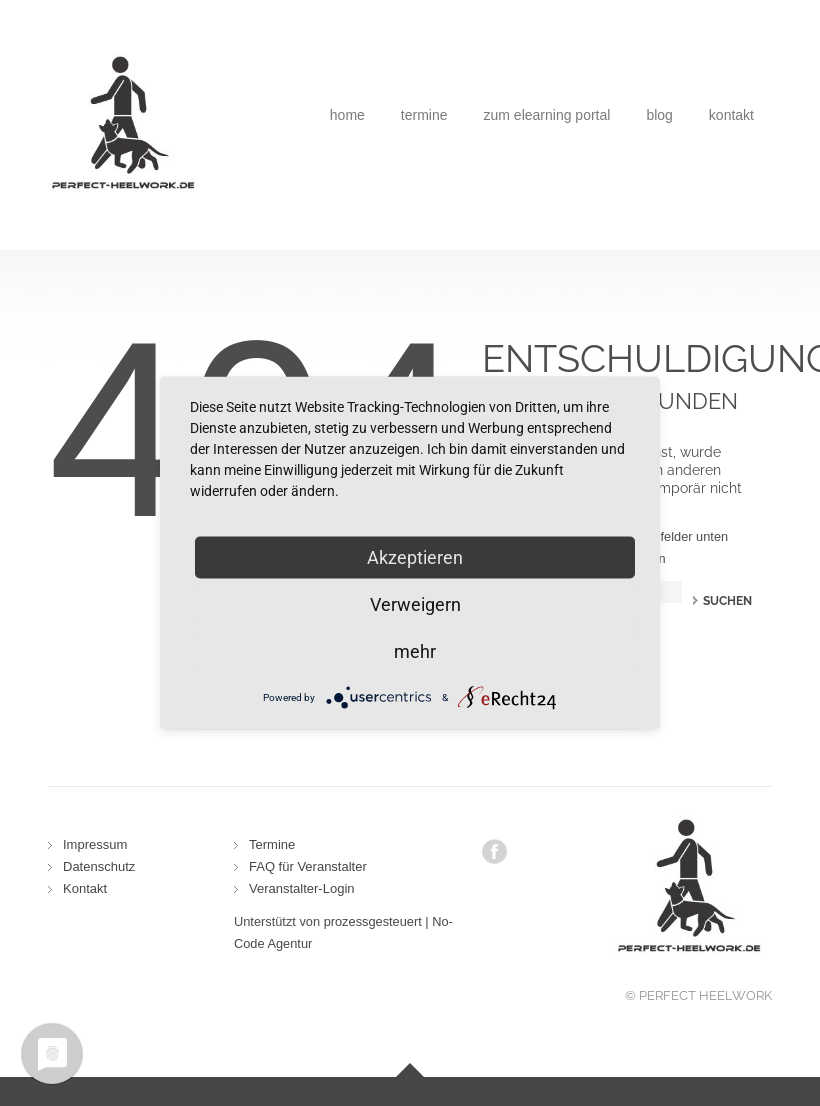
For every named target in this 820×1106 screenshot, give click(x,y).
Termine (424, 115)
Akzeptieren (415, 557)
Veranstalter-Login (302, 888)
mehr (415, 651)
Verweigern (415, 604)
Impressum (95, 844)
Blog (659, 115)
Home (347, 115)
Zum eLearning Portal (547, 115)
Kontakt (731, 115)
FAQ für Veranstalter (308, 866)
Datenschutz (99, 866)
